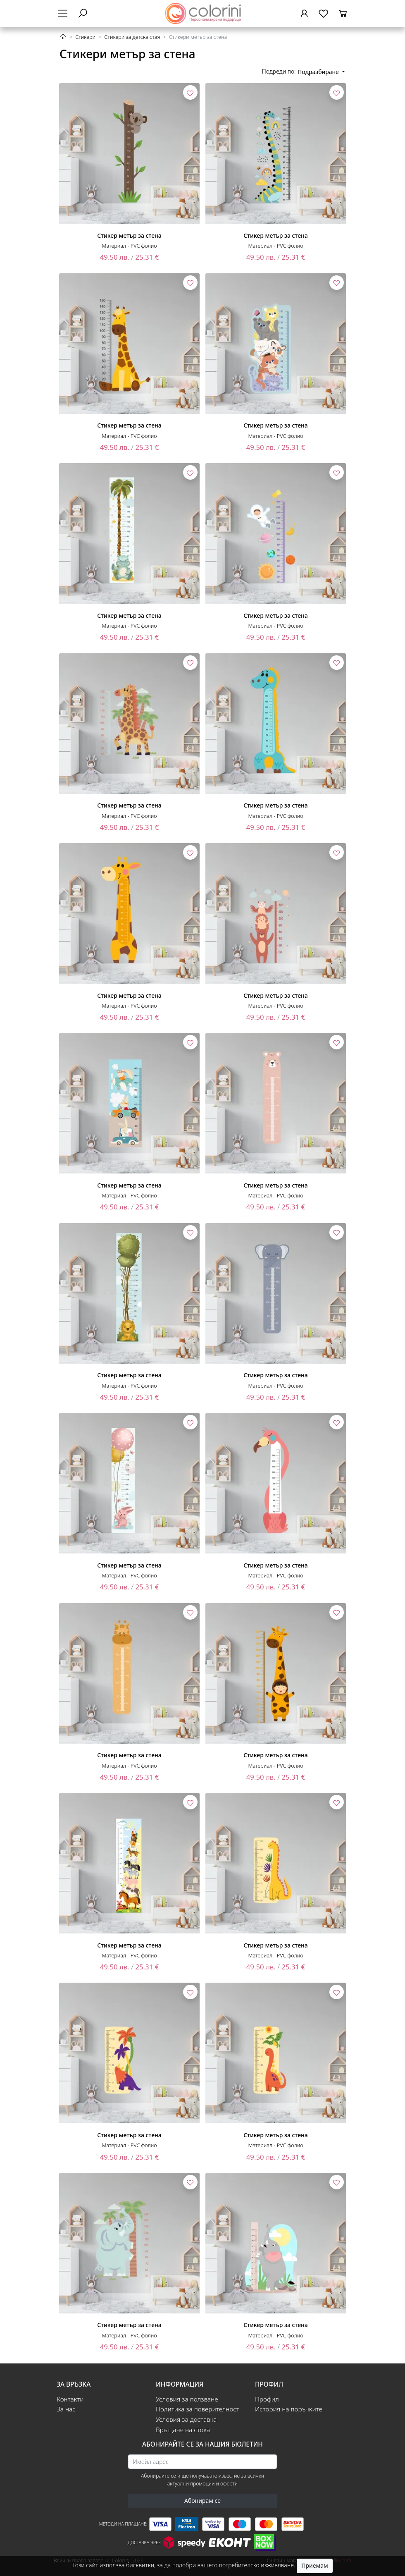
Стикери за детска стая (132, 37)
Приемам (314, 2565)
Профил (267, 2399)
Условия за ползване (187, 2399)
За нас (66, 2409)
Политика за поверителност (197, 2409)
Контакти (70, 2399)
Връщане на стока (183, 2429)
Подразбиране (319, 72)
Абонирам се (202, 2500)
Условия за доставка (186, 2419)
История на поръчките (288, 2409)
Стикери (85, 37)
